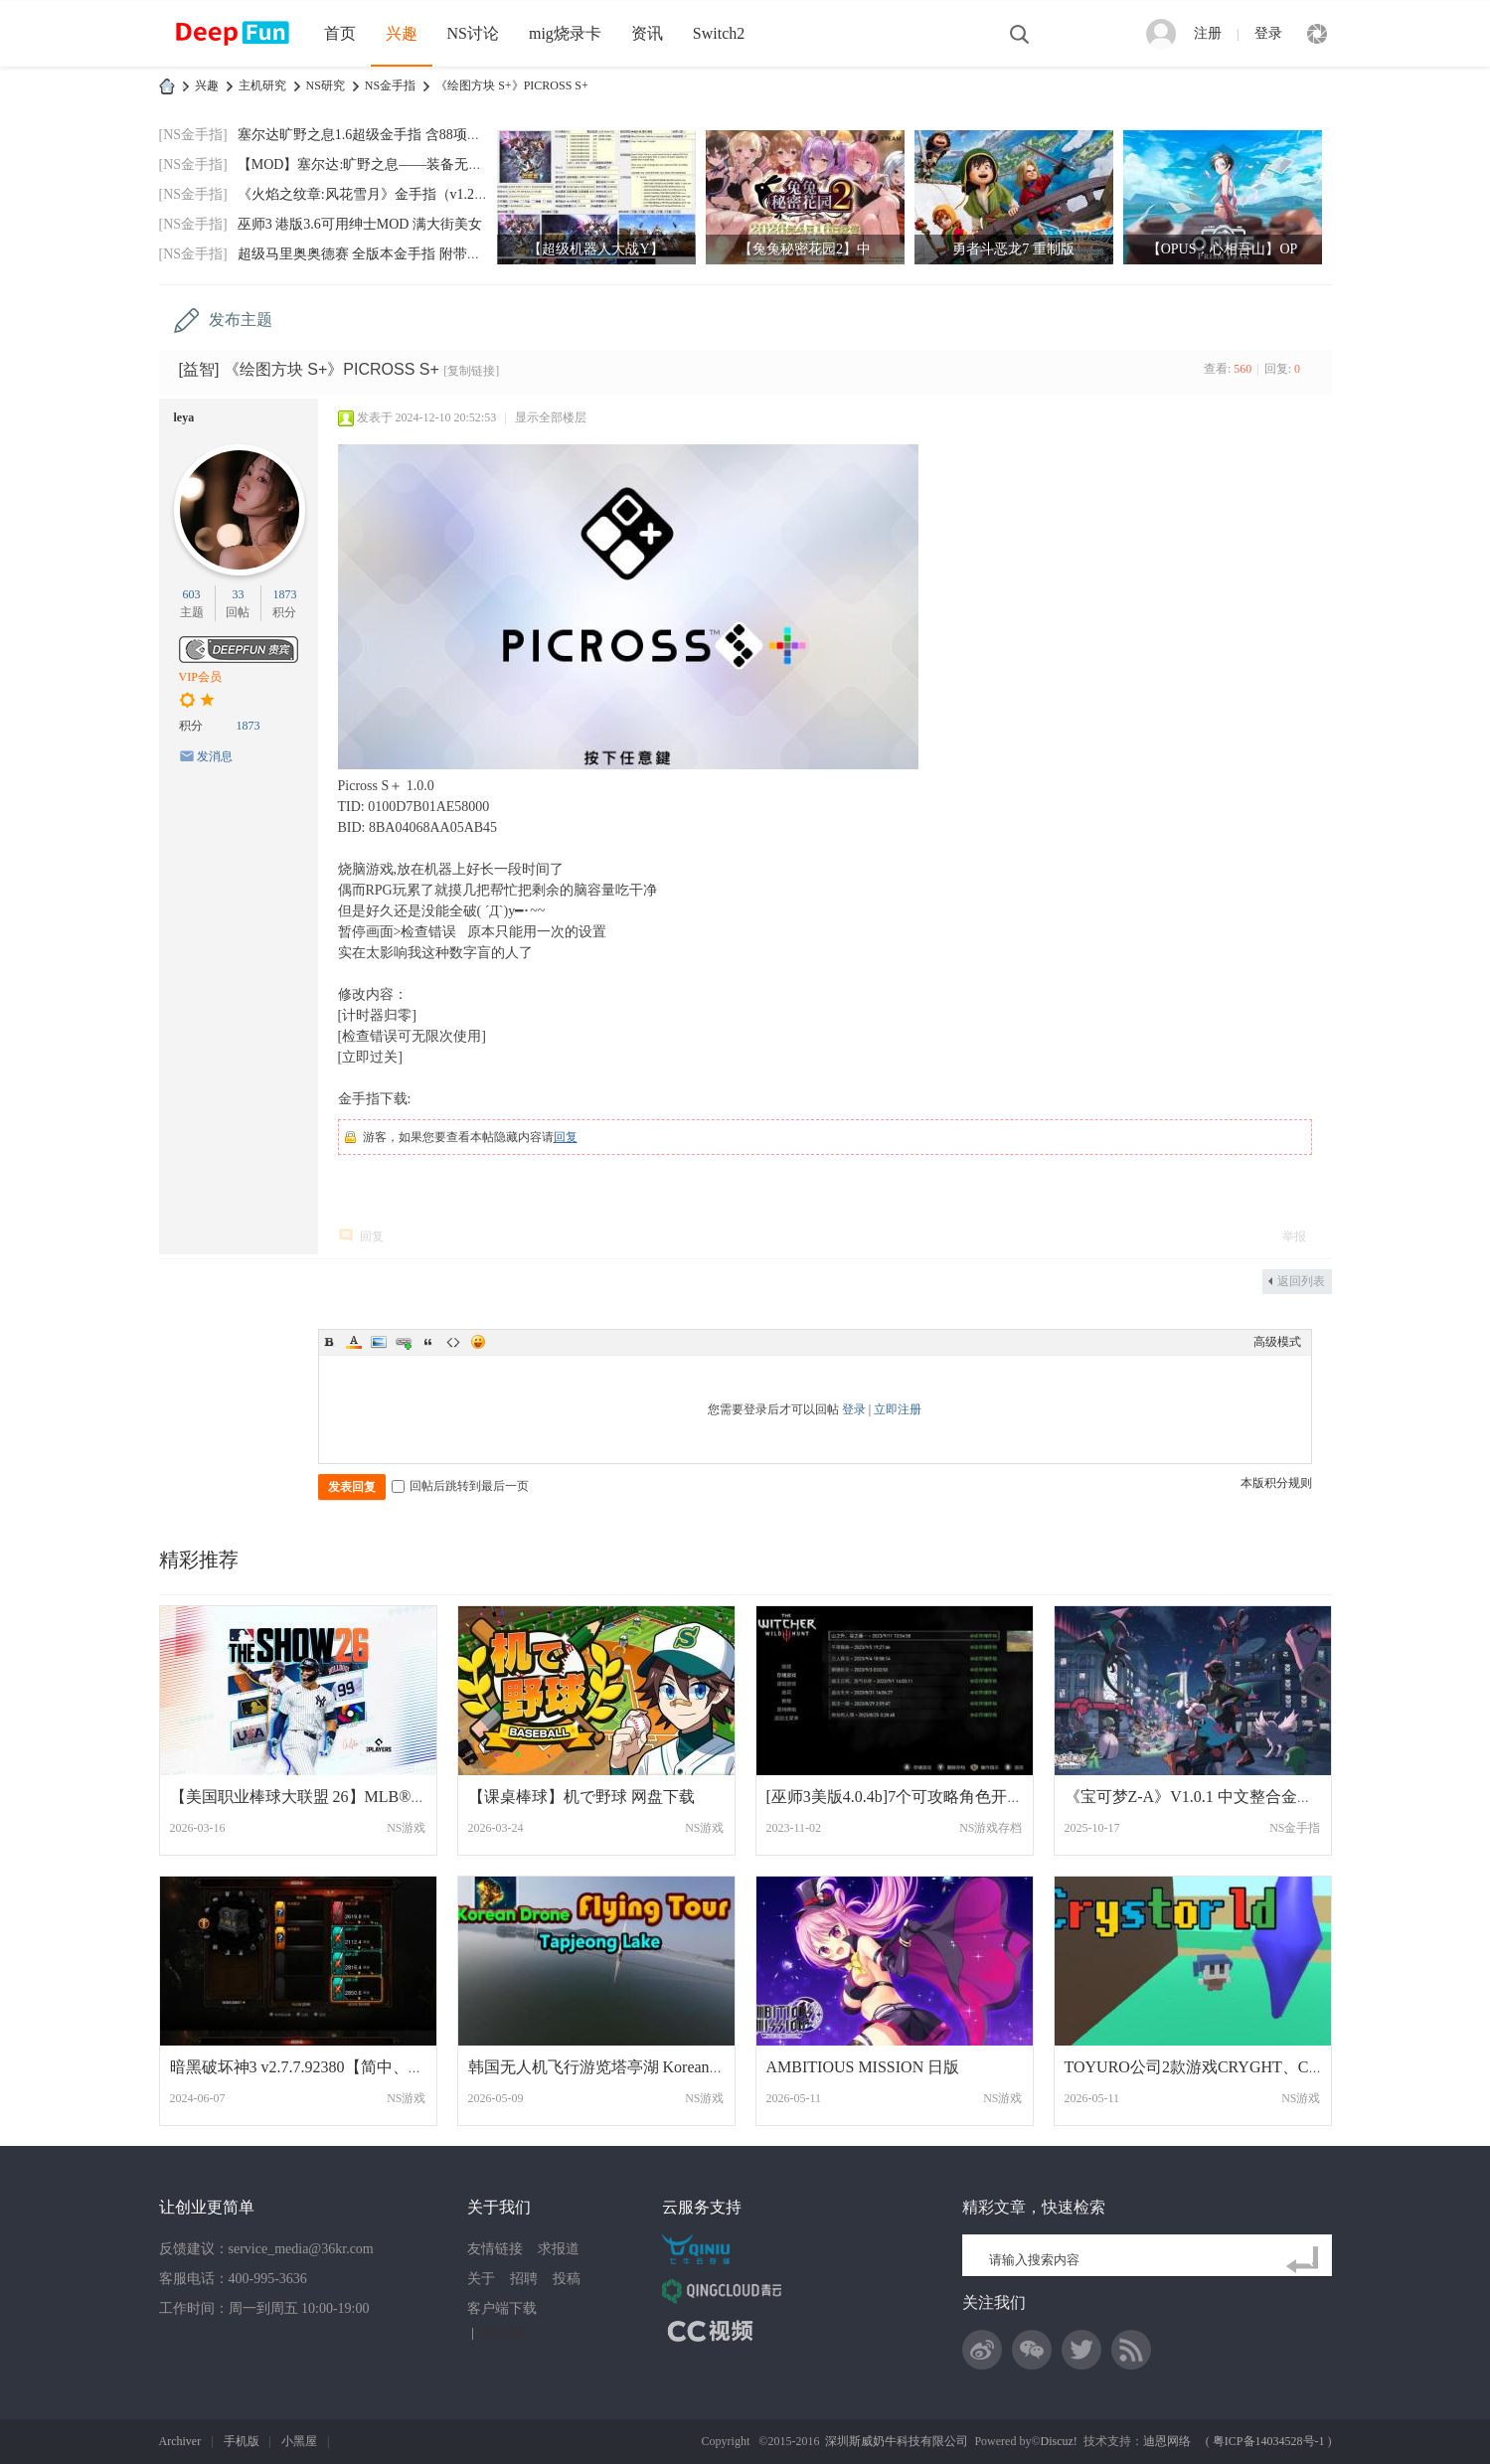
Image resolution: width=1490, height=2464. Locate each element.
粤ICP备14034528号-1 (1269, 2441)
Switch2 (719, 33)
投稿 (566, 2278)
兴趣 (401, 33)
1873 (284, 594)
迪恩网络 (1167, 2441)
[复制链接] (471, 371)
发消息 (215, 756)
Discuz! (1059, 2441)
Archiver (180, 2441)
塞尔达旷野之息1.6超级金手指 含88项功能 (366, 134)
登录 (1268, 33)
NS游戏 (406, 1828)
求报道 (558, 2248)
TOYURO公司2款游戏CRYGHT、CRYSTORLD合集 (1244, 2066)
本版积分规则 (1276, 1483)
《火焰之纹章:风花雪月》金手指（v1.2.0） (368, 194)
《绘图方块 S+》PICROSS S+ (511, 85)
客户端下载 (502, 2308)
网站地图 (503, 2333)
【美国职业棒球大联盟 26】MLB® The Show (325, 1796)
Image (379, 1342)
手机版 (241, 2441)
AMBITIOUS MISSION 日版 (863, 2066)
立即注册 (897, 1409)
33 (238, 594)
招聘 (524, 2278)
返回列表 (1301, 1281)
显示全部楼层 (550, 417)
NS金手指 (390, 85)
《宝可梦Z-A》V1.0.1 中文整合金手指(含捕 (1216, 1796)
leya (184, 417)
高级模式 (1277, 1342)
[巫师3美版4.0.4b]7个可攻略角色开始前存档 (919, 1796)
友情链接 (495, 2248)
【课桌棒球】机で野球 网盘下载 (581, 1796)
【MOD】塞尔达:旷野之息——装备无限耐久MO (385, 164)
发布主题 (240, 319)
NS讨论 (473, 33)
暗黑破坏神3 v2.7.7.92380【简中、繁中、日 (321, 2066)
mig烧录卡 (565, 33)
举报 (1294, 1236)
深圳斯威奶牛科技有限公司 (896, 2441)
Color (354, 1342)
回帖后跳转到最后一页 (460, 1486)
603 (192, 594)
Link (404, 1342)
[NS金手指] (193, 134)
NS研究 (325, 85)
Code (453, 1342)
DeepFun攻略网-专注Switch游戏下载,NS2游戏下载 (167, 86)
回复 (566, 1137)
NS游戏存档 (990, 1828)
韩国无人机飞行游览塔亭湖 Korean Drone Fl (619, 2066)
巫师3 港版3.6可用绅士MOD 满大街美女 (360, 224)
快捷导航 (1317, 34)
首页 (340, 33)
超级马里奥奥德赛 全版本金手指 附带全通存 (373, 253)
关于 (481, 2278)
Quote (428, 1342)
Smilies (478, 1342)
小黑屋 (299, 2441)
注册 (1208, 33)
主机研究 (262, 85)
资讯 (647, 33)
